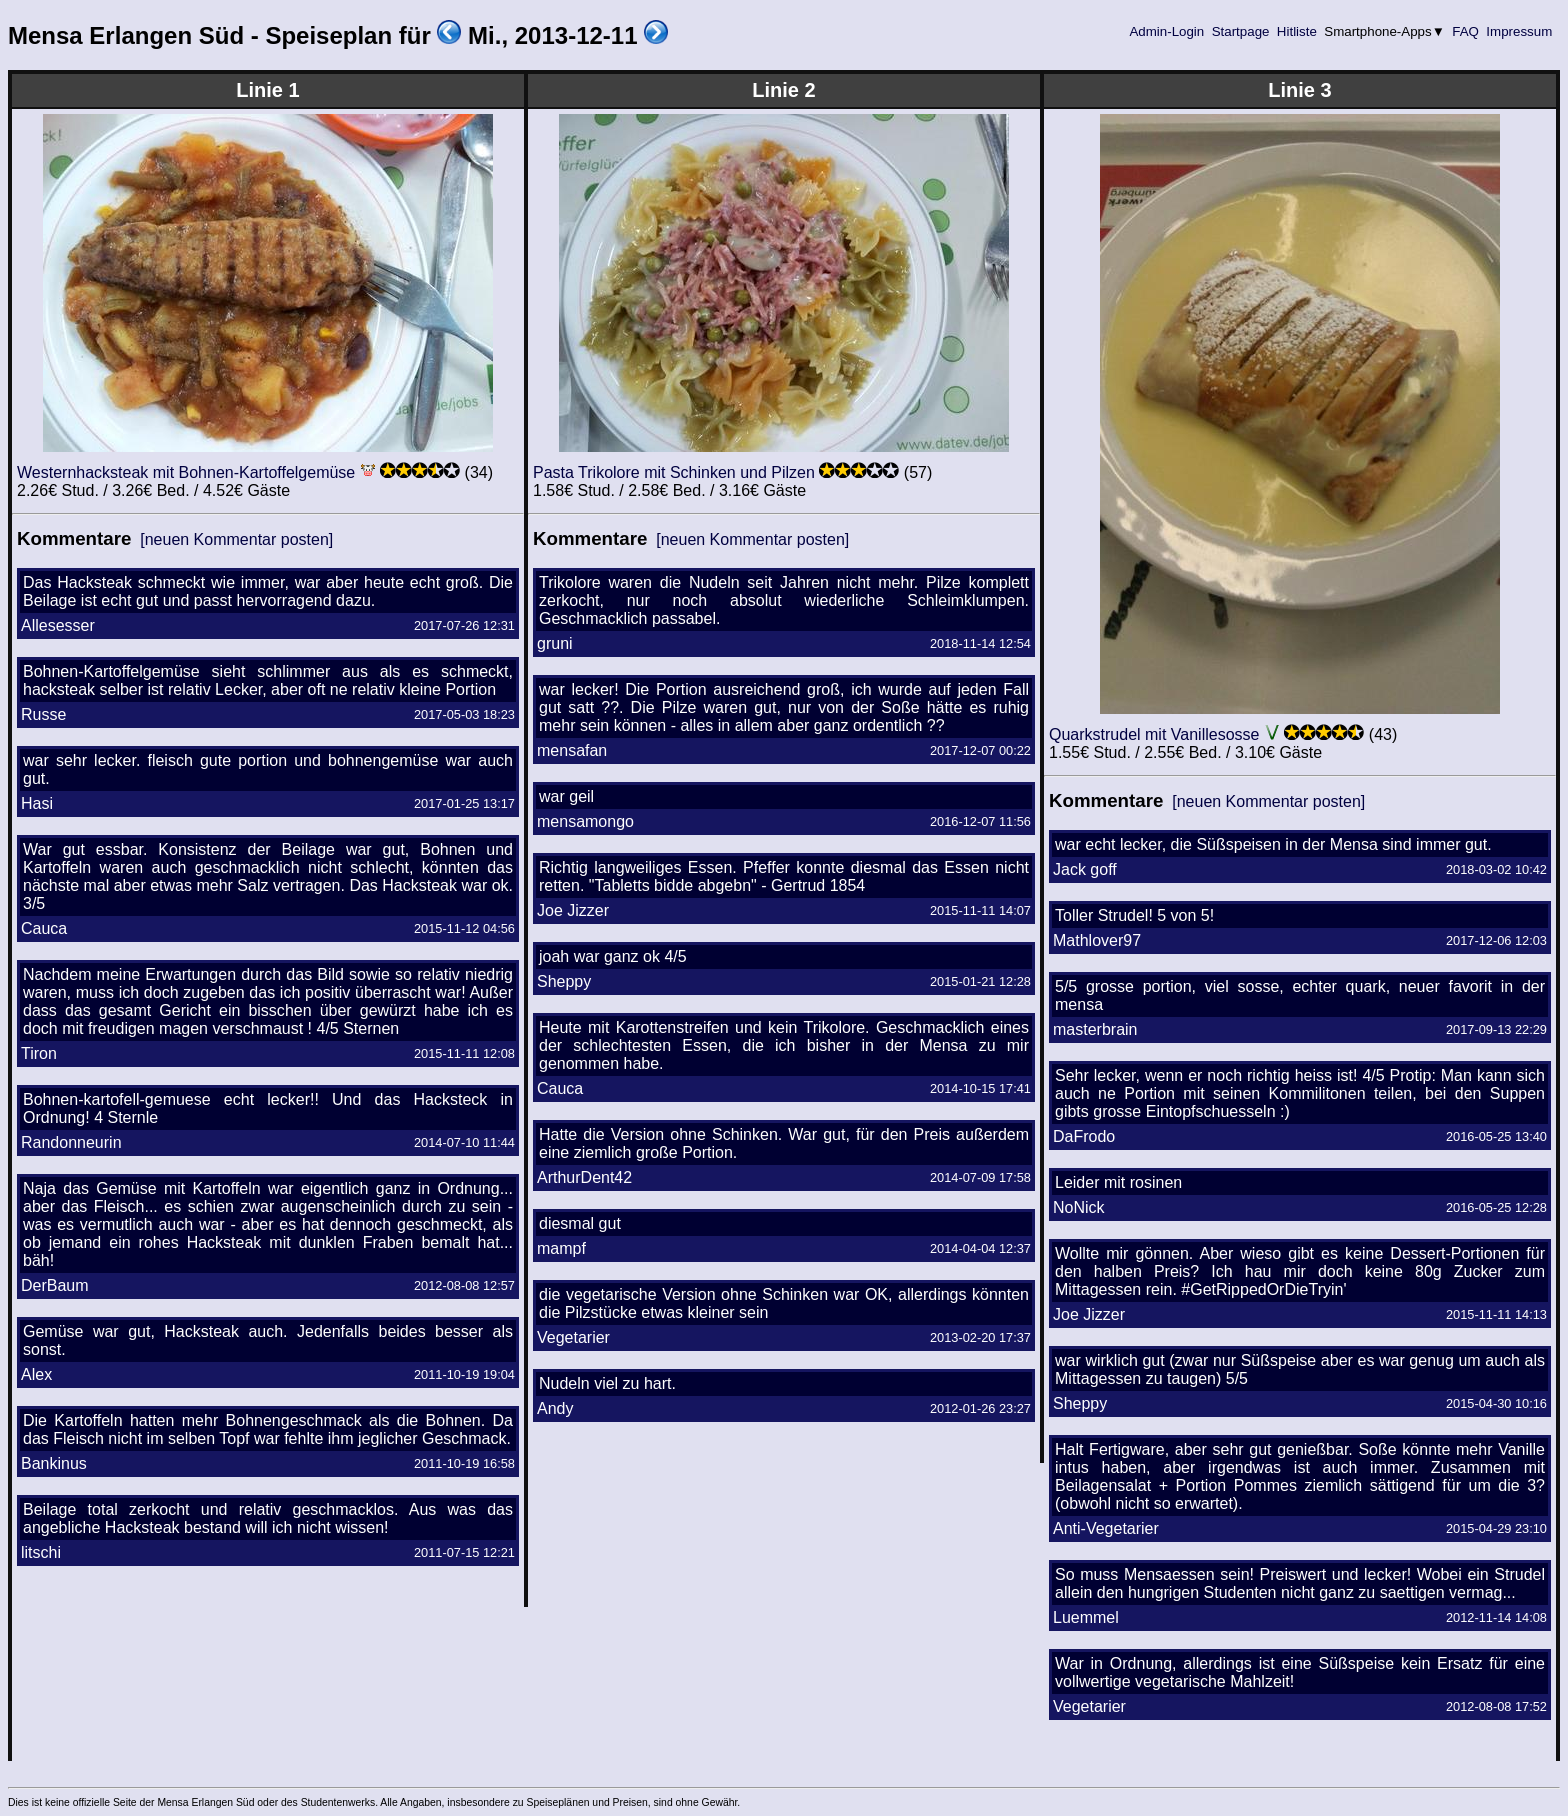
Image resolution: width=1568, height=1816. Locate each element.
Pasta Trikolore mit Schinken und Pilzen (674, 472)
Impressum (1519, 31)
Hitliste (1296, 31)
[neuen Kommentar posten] (236, 539)
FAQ (1466, 31)
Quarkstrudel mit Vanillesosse (1154, 734)
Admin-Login (1167, 31)
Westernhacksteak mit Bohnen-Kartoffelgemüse (186, 472)
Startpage (1240, 31)
